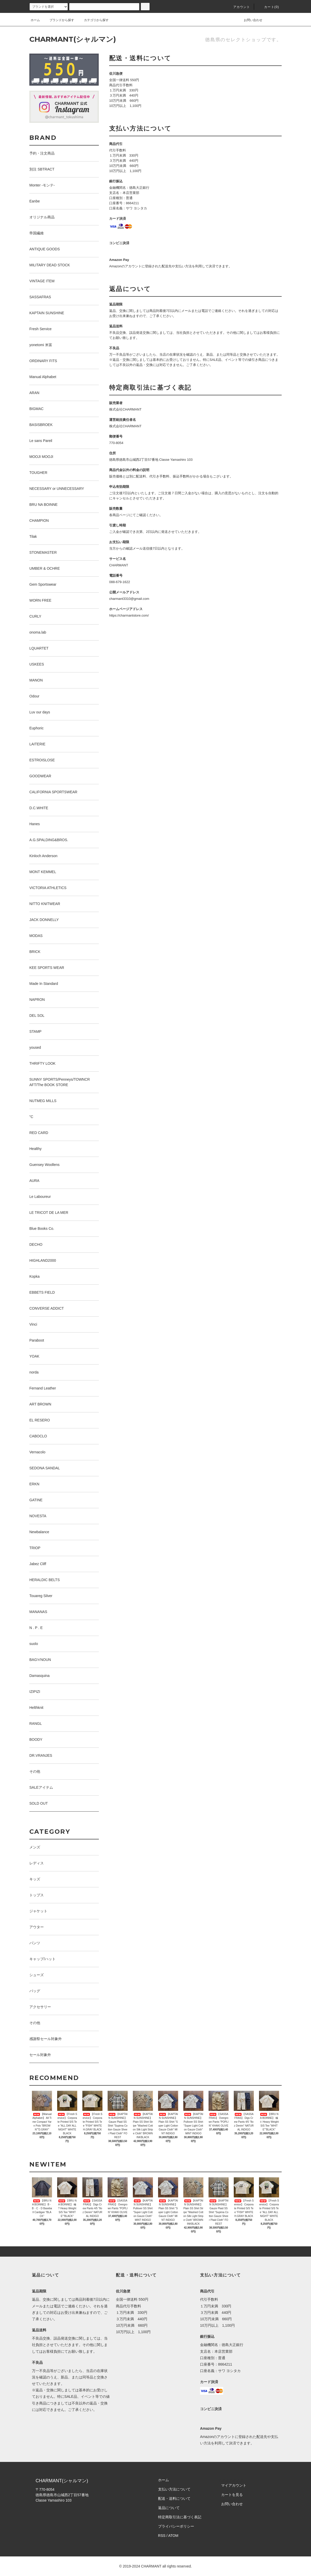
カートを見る (232, 2495)
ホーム (35, 20)
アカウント (238, 7)
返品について (169, 2508)
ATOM (173, 2536)
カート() (268, 7)
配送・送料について (174, 2498)
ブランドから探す (58, 20)
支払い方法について (174, 2489)
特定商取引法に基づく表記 (179, 2517)
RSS (162, 2536)
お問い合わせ (250, 20)
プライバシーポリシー (176, 2526)
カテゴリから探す (93, 20)
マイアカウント (233, 2485)
